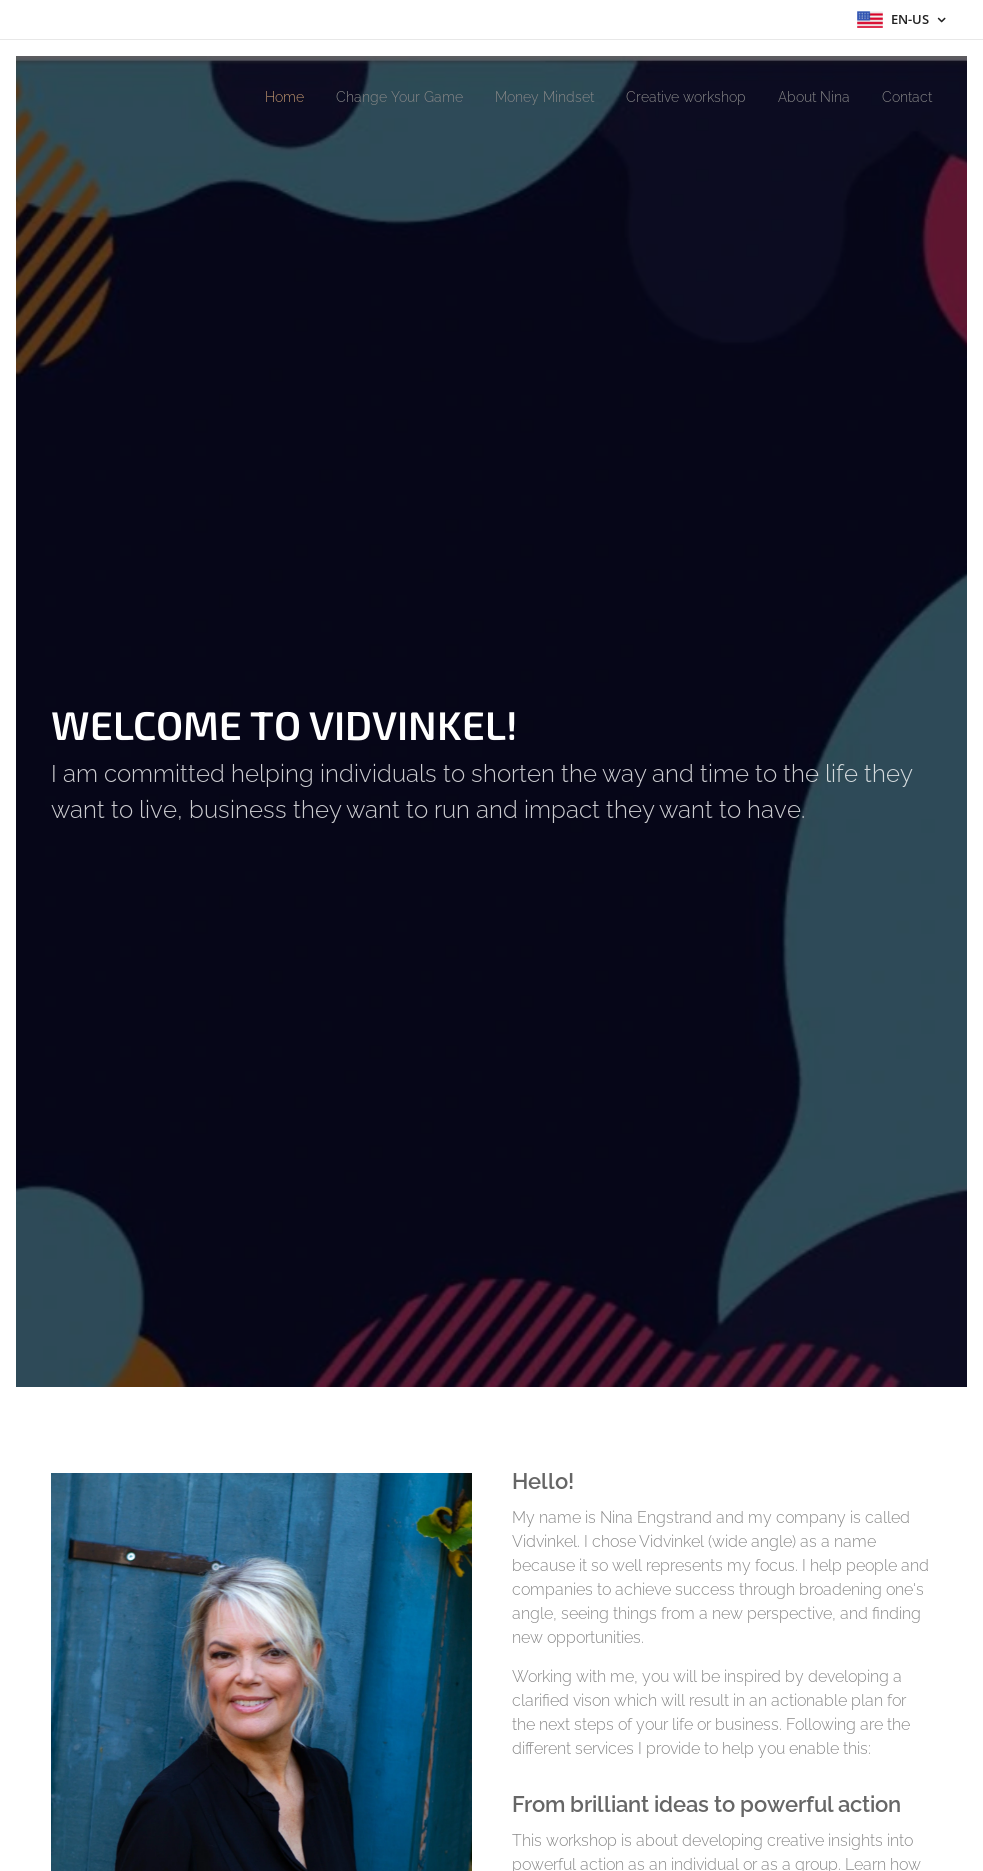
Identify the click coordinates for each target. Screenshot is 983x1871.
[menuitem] (230, 97)
